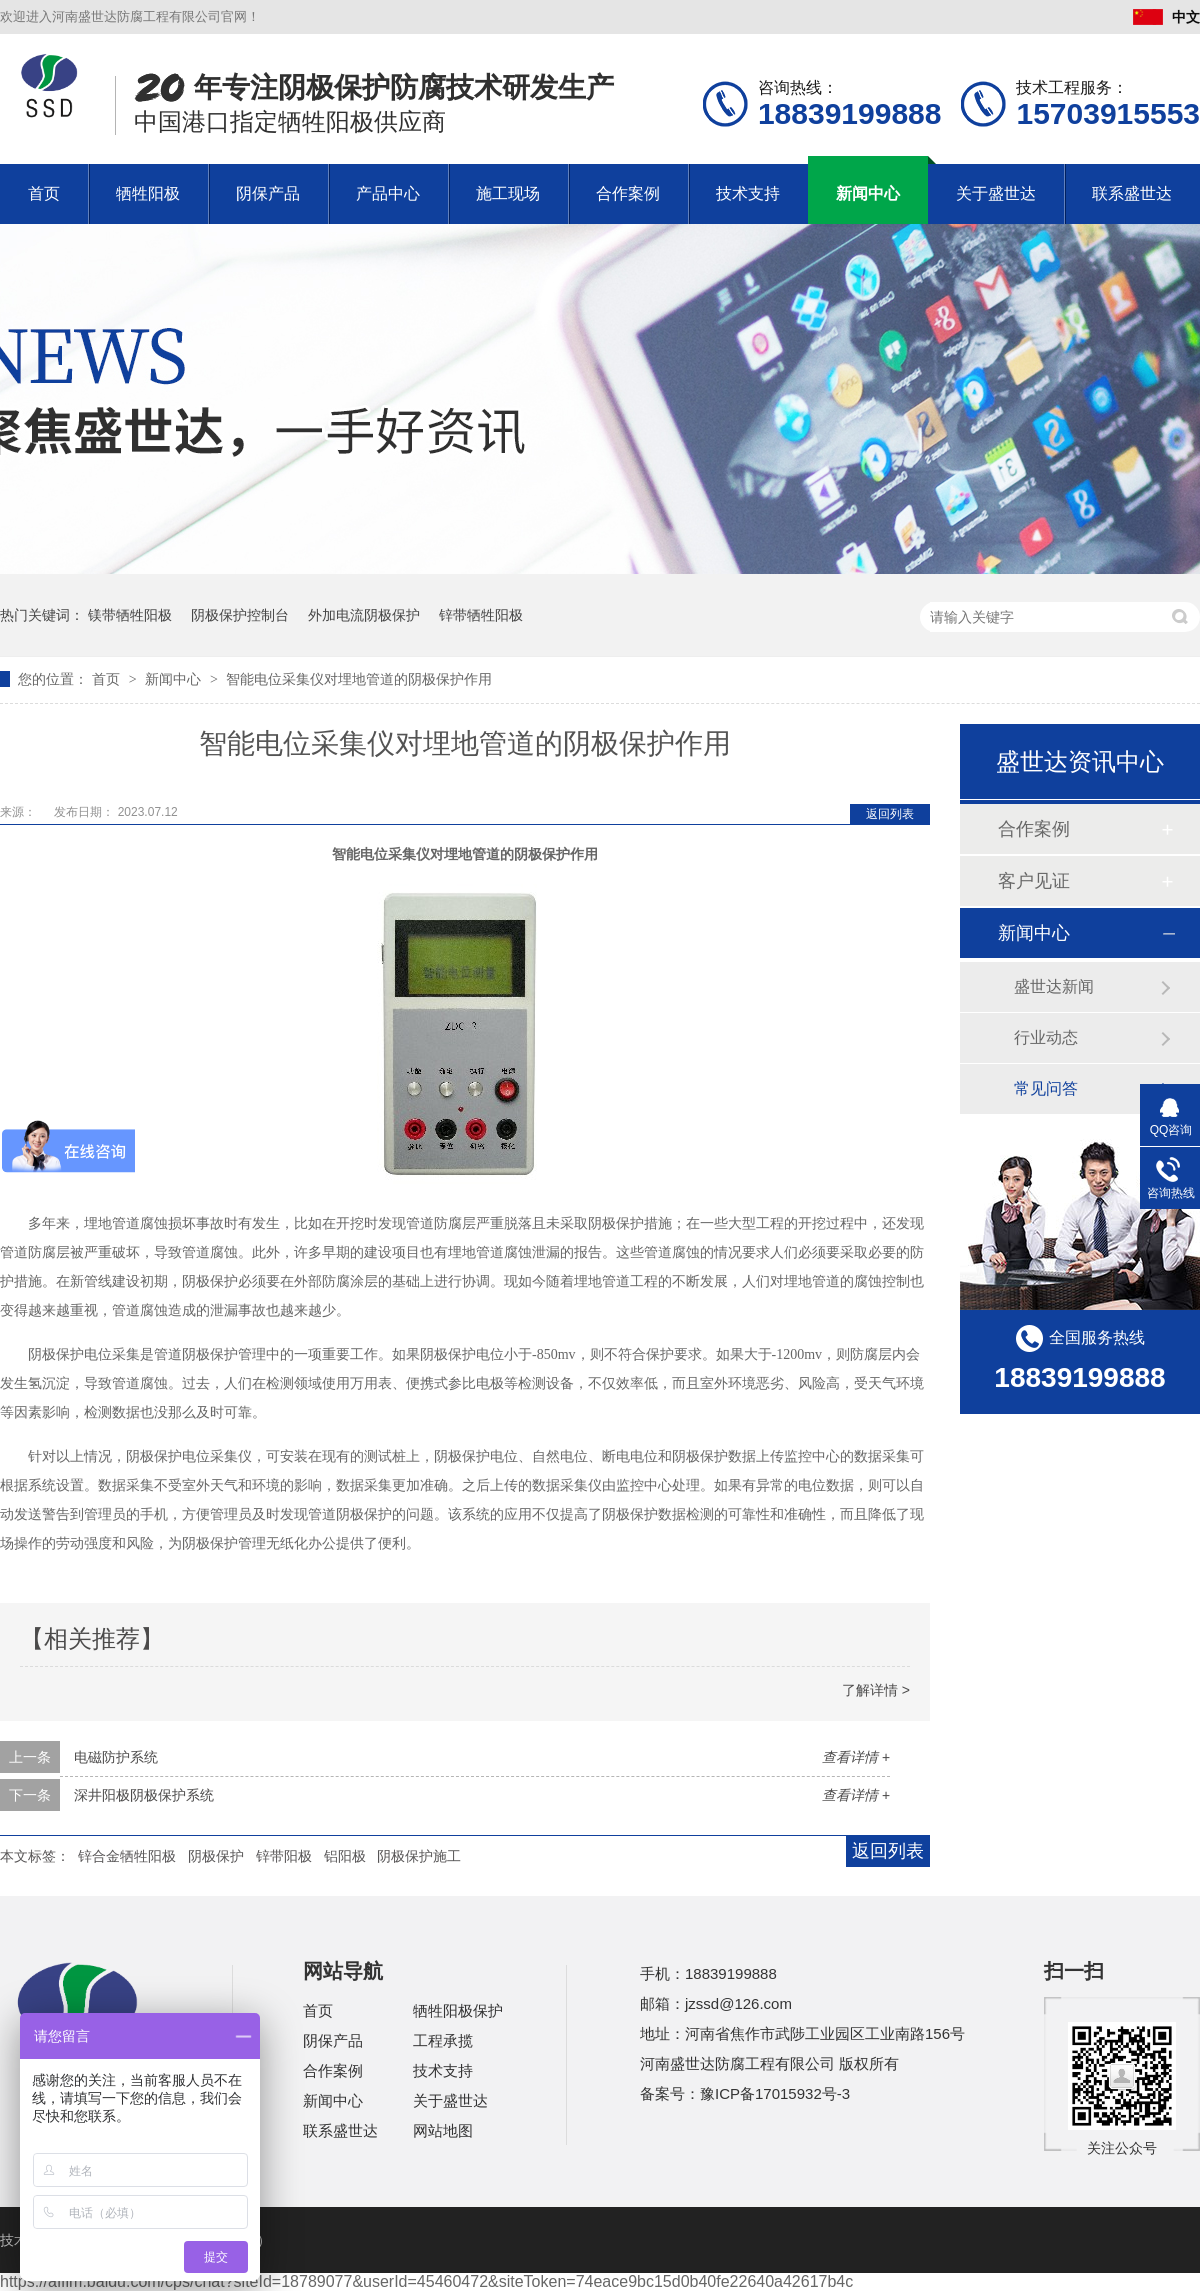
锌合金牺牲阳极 (127, 1856)
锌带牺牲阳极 (481, 615)
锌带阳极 (284, 1856)
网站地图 (443, 2130)
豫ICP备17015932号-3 (775, 2093)
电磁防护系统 (116, 1757)
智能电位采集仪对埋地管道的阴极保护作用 (359, 679)
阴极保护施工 (419, 1856)
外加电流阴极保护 (364, 615)
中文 (1166, 17)
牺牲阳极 (148, 193)
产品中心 (388, 193)
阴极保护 (216, 1856)
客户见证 (1034, 881)
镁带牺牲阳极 (130, 615)
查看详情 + (856, 1757)
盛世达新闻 (1054, 986)
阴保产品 (268, 193)
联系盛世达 (1132, 193)
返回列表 (890, 814)
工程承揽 (443, 2040)
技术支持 (748, 193)
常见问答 (1046, 1088)
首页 (44, 193)
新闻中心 (868, 193)
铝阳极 (345, 1856)
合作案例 (628, 193)
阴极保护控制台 (240, 615)
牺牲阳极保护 (458, 2010)
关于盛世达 (996, 193)
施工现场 (508, 193)
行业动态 (1046, 1037)
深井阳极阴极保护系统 (144, 1795)
